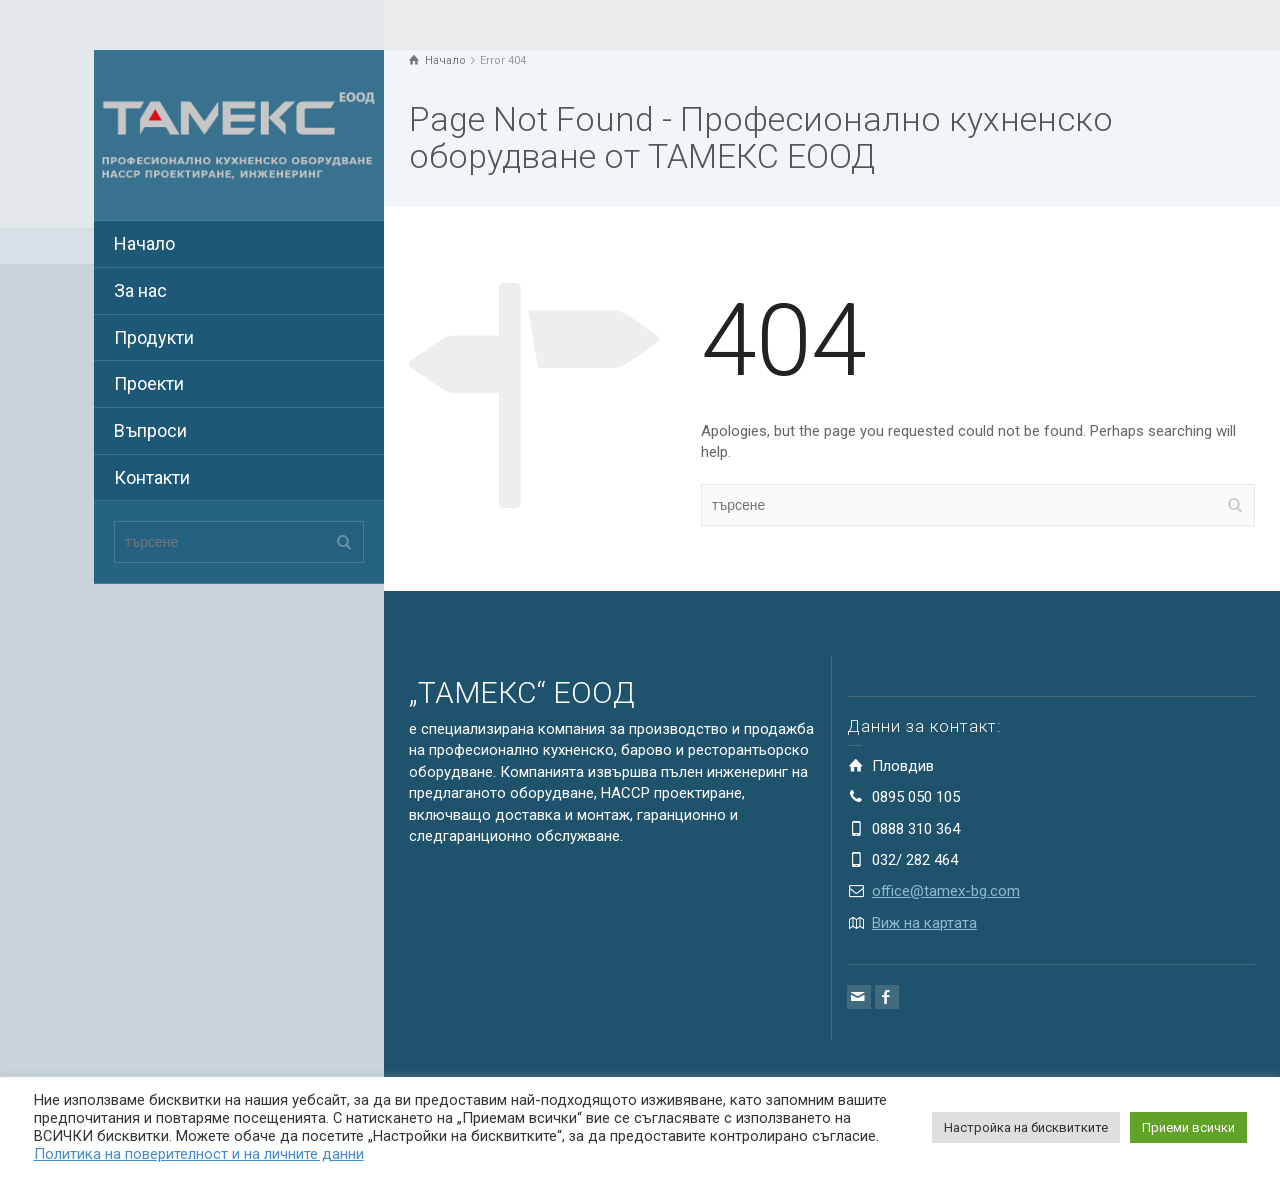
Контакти (152, 477)
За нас (140, 290)
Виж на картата (924, 923)
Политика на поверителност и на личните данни (199, 1154)
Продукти (154, 337)
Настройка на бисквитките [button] (1026, 1127)
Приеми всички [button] (1188, 1127)
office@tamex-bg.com (946, 891)
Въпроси (150, 430)
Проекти (149, 383)
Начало (144, 243)
